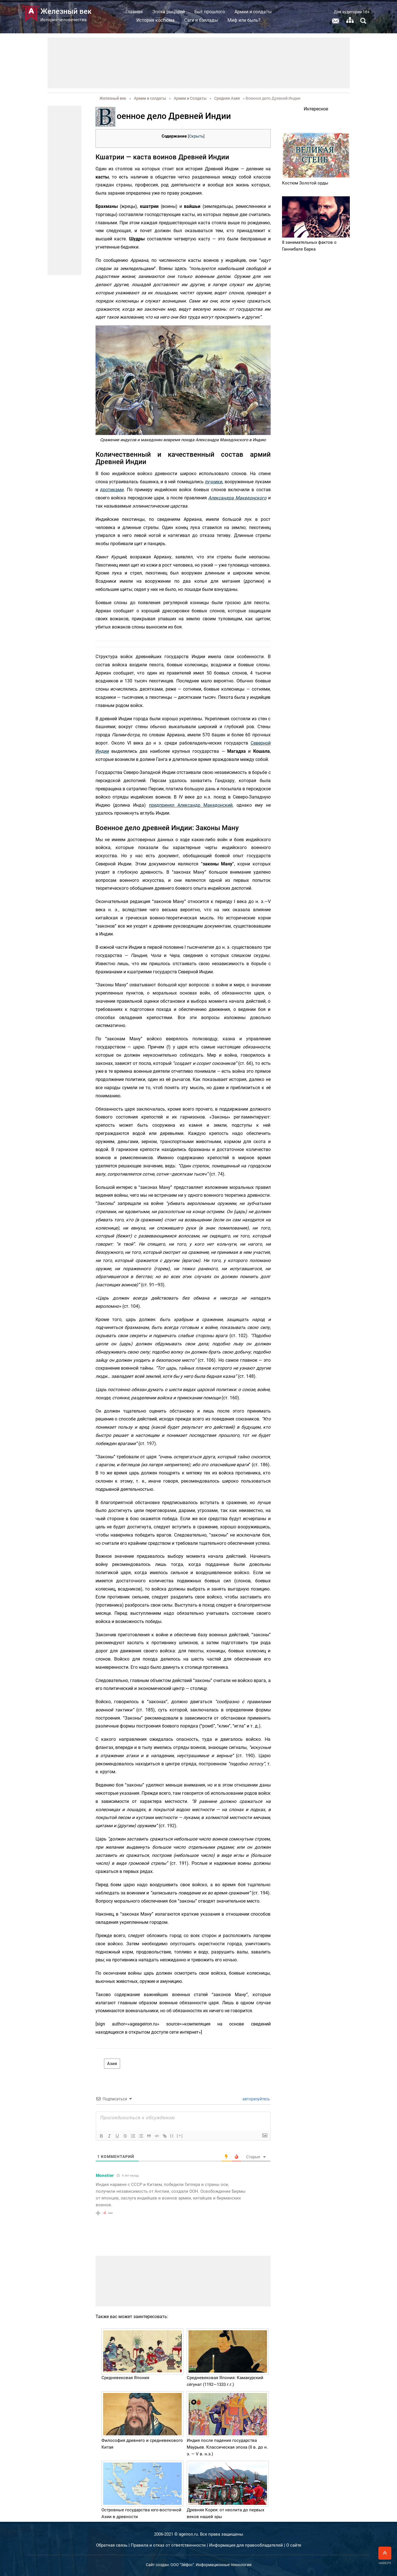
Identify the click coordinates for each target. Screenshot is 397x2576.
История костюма (155, 20)
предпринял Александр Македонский (191, 805)
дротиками (112, 489)
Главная (134, 11)
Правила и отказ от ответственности (168, 2545)
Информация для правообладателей (246, 2545)
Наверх (384, 2556)
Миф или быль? (244, 20)
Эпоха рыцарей (168, 11)
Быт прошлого (209, 11)
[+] (180, 2135)
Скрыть (196, 136)
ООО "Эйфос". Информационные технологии (210, 2564)
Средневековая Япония (125, 2377)
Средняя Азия (227, 98)
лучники (213, 481)
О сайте (293, 2545)
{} (172, 2135)
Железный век (112, 98)
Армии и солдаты (253, 11)
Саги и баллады (201, 20)
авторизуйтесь (256, 2099)
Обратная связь (111, 2545)
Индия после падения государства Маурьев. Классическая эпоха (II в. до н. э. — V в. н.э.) (227, 2447)
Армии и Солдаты (190, 98)
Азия (112, 2063)
